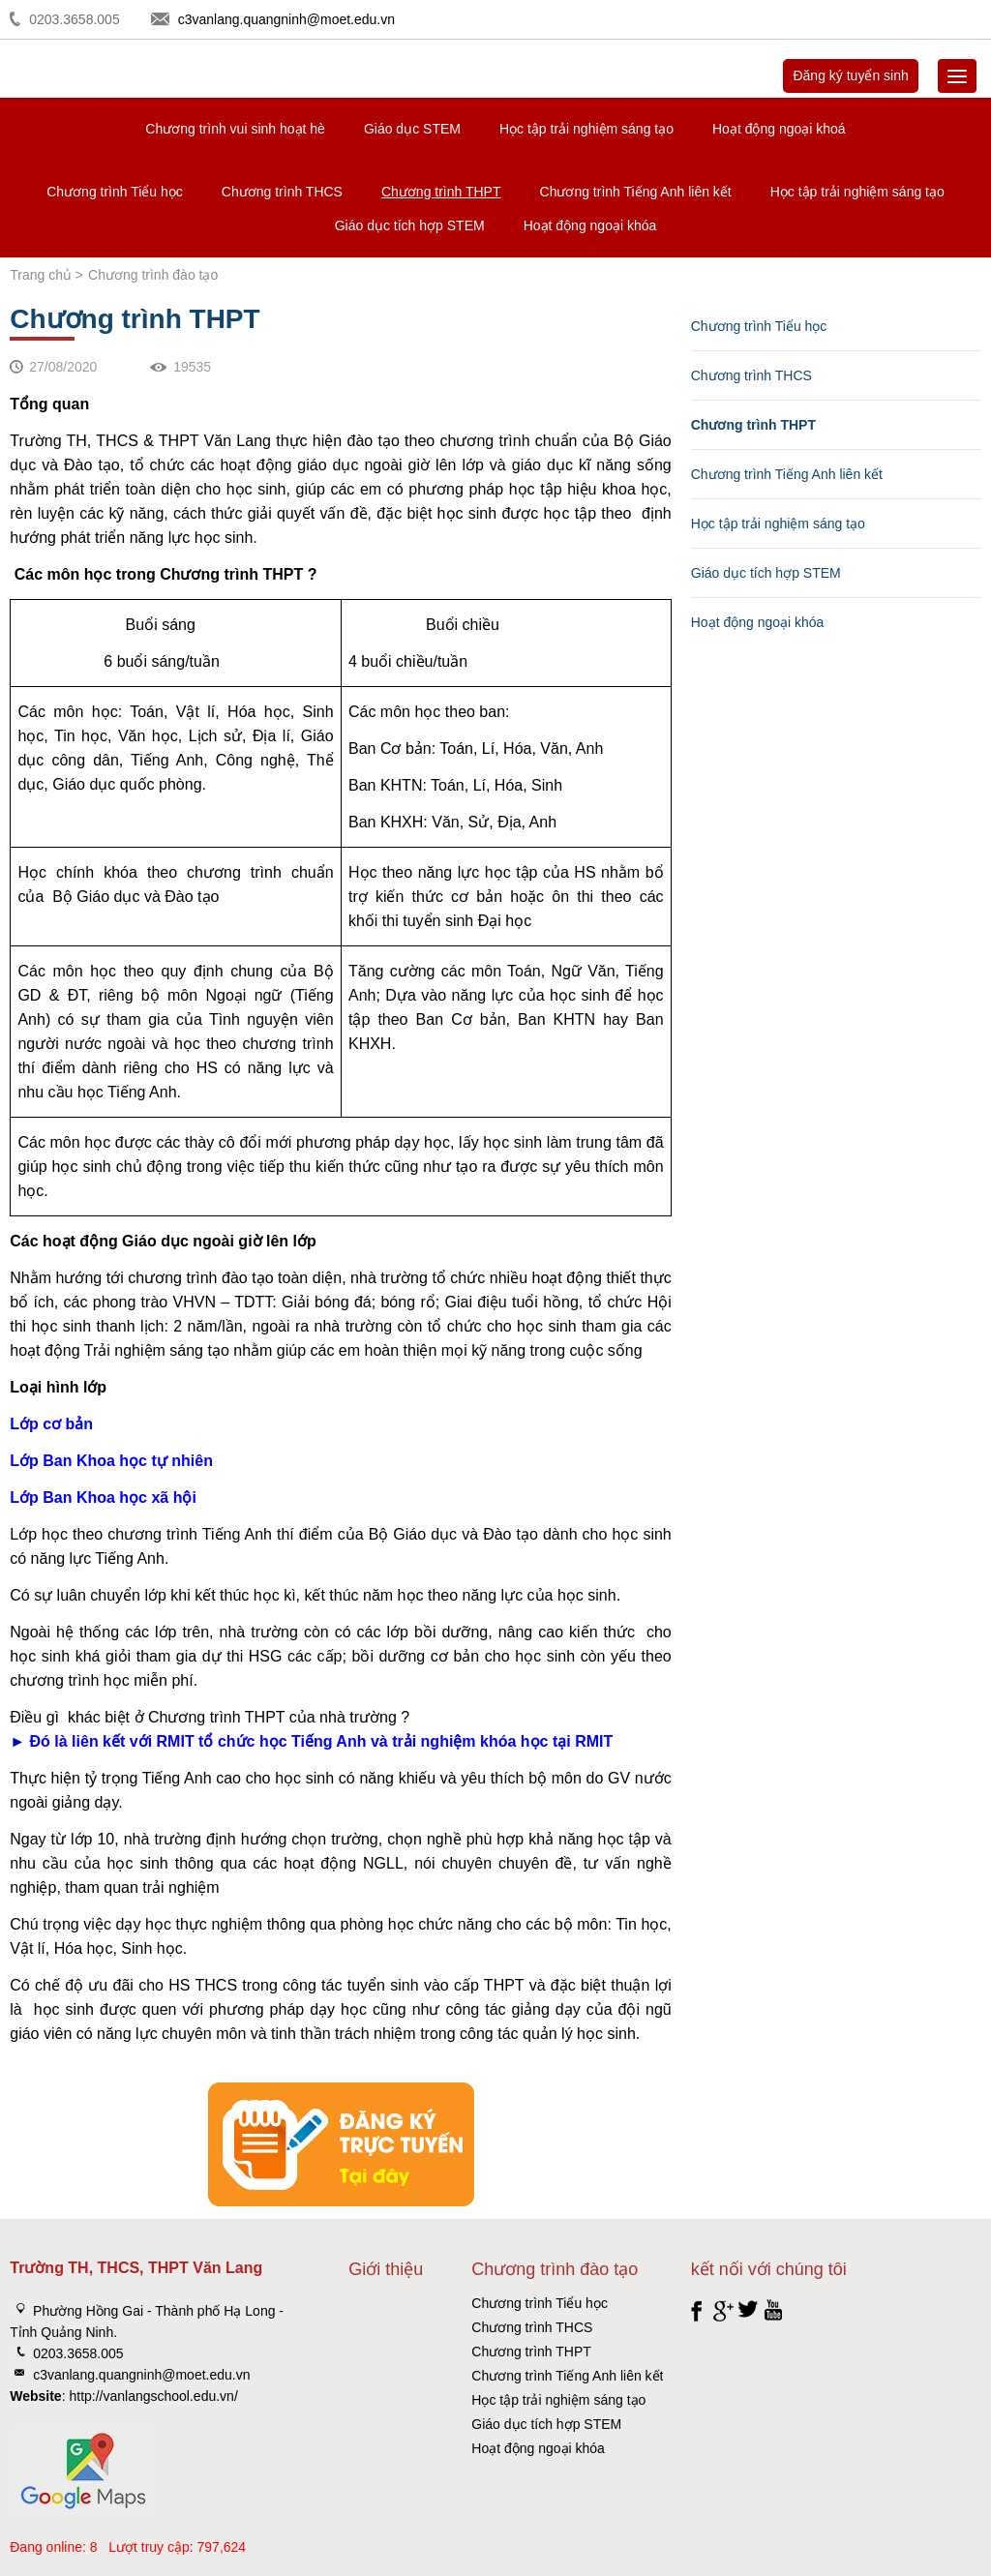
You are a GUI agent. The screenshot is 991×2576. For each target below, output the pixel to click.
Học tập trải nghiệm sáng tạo (586, 128)
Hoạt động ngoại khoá (779, 128)
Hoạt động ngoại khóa (590, 225)
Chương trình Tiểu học (114, 191)
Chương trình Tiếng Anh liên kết (636, 191)
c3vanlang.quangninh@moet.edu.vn (286, 19)
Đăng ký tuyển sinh (850, 75)
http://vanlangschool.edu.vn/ (153, 2396)
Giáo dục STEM (412, 128)
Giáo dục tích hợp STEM (410, 225)
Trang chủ (41, 275)
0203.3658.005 (74, 19)
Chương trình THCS (282, 191)
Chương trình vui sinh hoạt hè (235, 128)
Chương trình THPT (441, 191)
